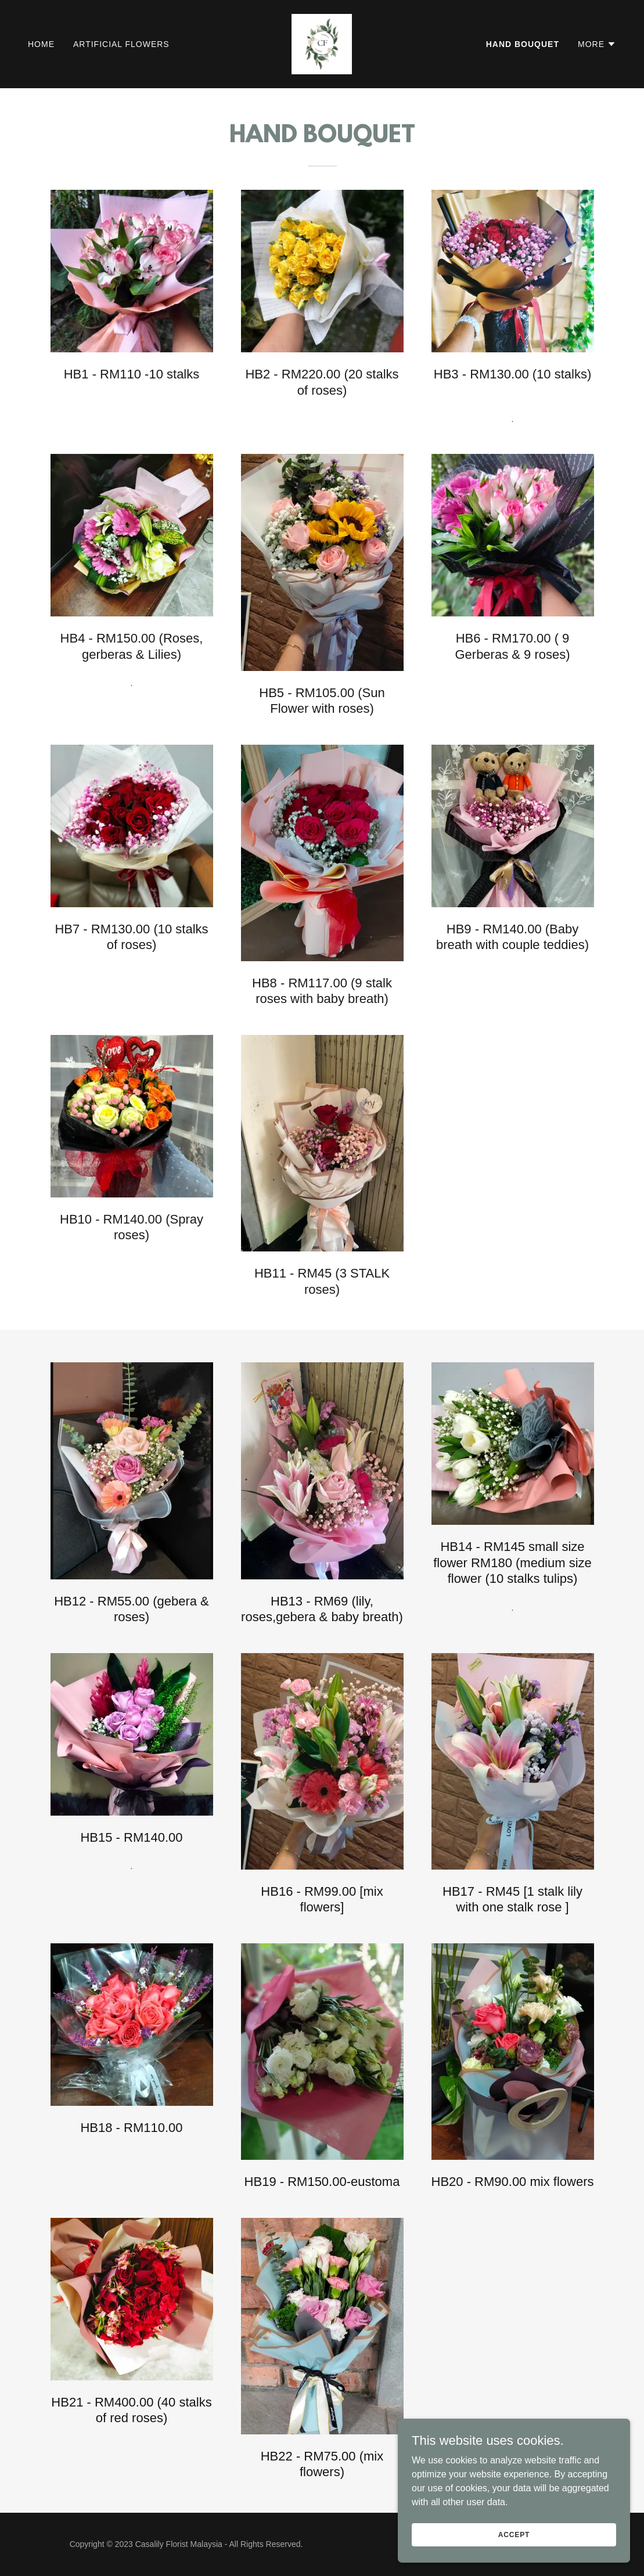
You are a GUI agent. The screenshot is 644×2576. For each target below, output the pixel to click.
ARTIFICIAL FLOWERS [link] (121, 44)
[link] (322, 43)
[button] (597, 44)
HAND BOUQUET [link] (522, 44)
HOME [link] (41, 44)
